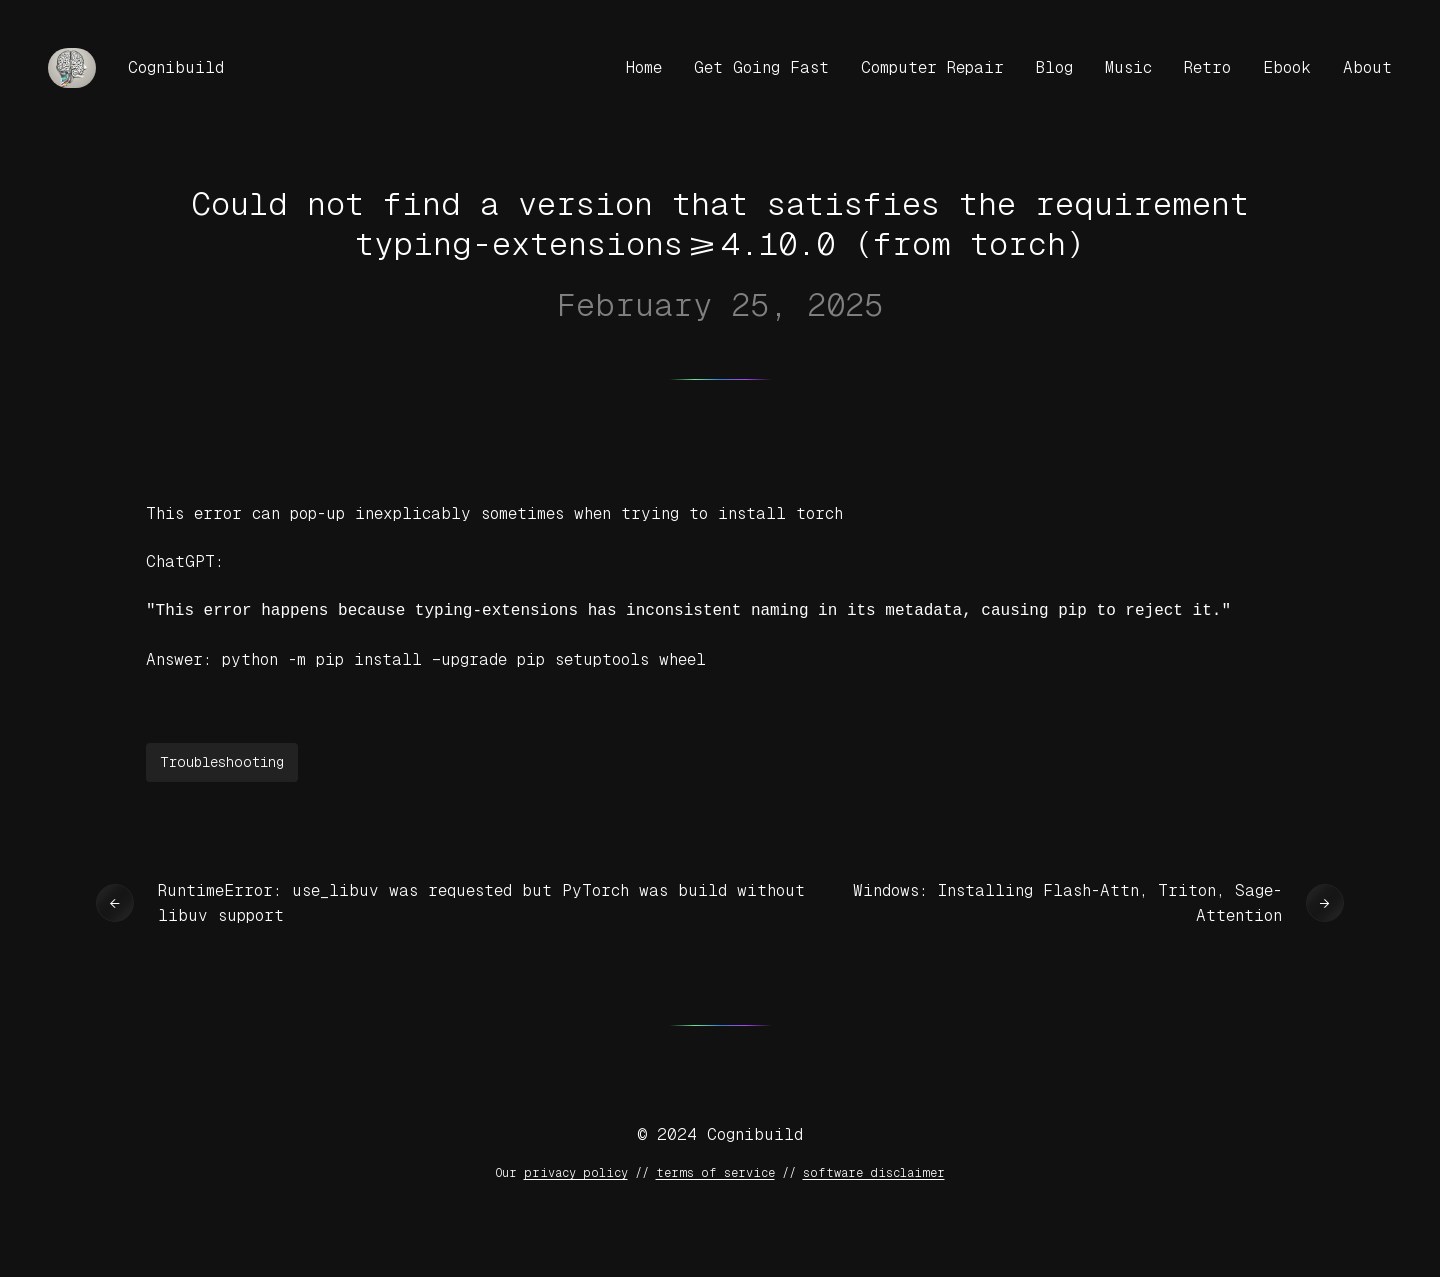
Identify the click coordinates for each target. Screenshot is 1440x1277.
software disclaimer (874, 1171)
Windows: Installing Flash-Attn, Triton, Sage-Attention (1067, 901)
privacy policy (576, 1171)
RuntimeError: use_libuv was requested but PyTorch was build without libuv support (481, 901)
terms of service (715, 1171)
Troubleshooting (222, 760)
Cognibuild (176, 67)
